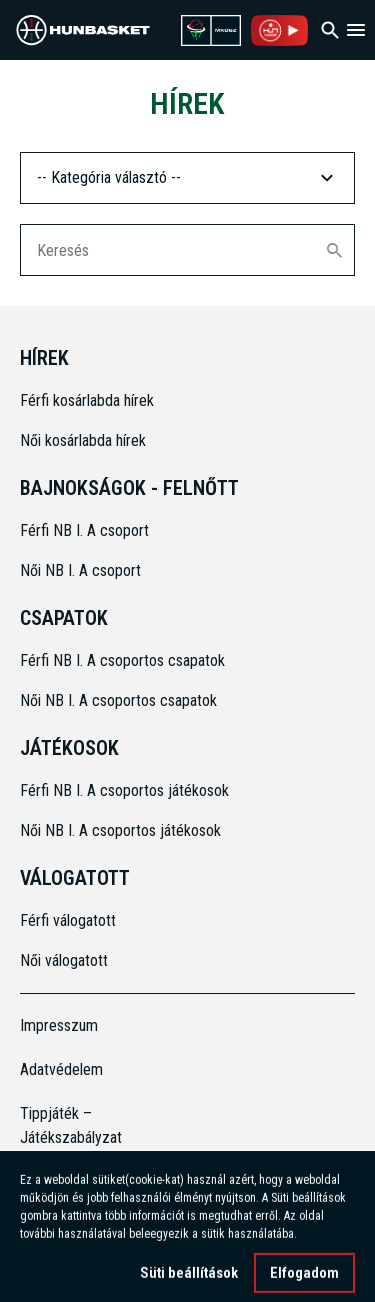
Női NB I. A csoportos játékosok (120, 830)
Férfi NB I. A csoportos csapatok (124, 660)
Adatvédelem (61, 1069)
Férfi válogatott (68, 920)
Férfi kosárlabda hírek (87, 400)
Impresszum (59, 1025)
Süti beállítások (189, 1281)
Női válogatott (64, 960)
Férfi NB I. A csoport (84, 530)
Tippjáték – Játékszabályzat (62, 1125)
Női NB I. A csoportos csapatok (120, 700)
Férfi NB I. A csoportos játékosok (124, 790)
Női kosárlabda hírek (83, 440)
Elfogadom (304, 1281)
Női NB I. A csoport (80, 570)
